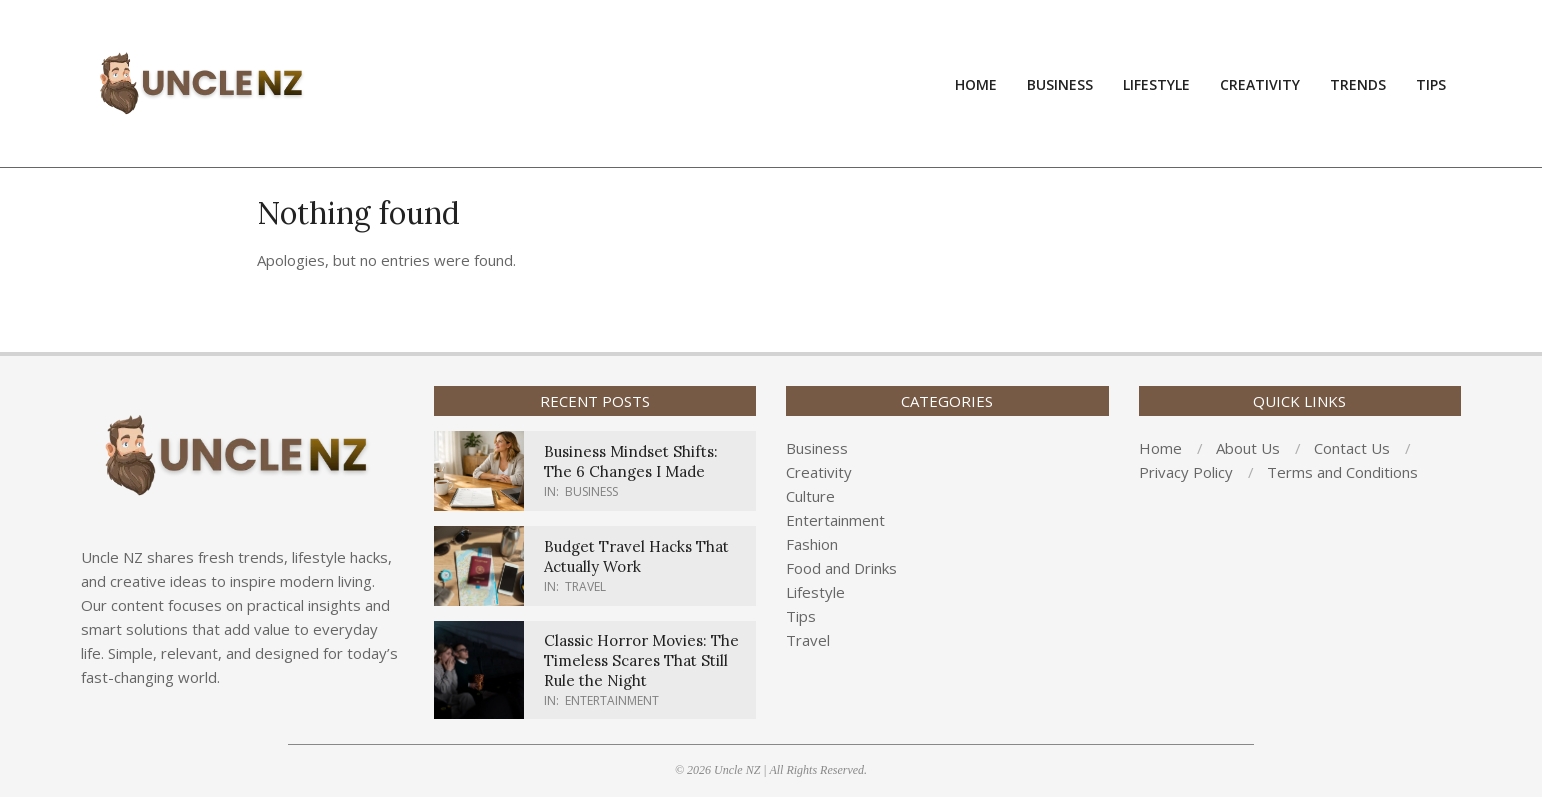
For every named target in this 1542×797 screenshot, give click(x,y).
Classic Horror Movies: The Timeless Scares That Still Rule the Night (641, 660)
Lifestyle (815, 592)
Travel (585, 586)
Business (591, 491)
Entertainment (612, 700)
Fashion (812, 544)
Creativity (819, 472)
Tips (801, 616)
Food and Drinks (841, 568)
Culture (810, 496)
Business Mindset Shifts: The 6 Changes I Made (631, 461)
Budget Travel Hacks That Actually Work (636, 556)
